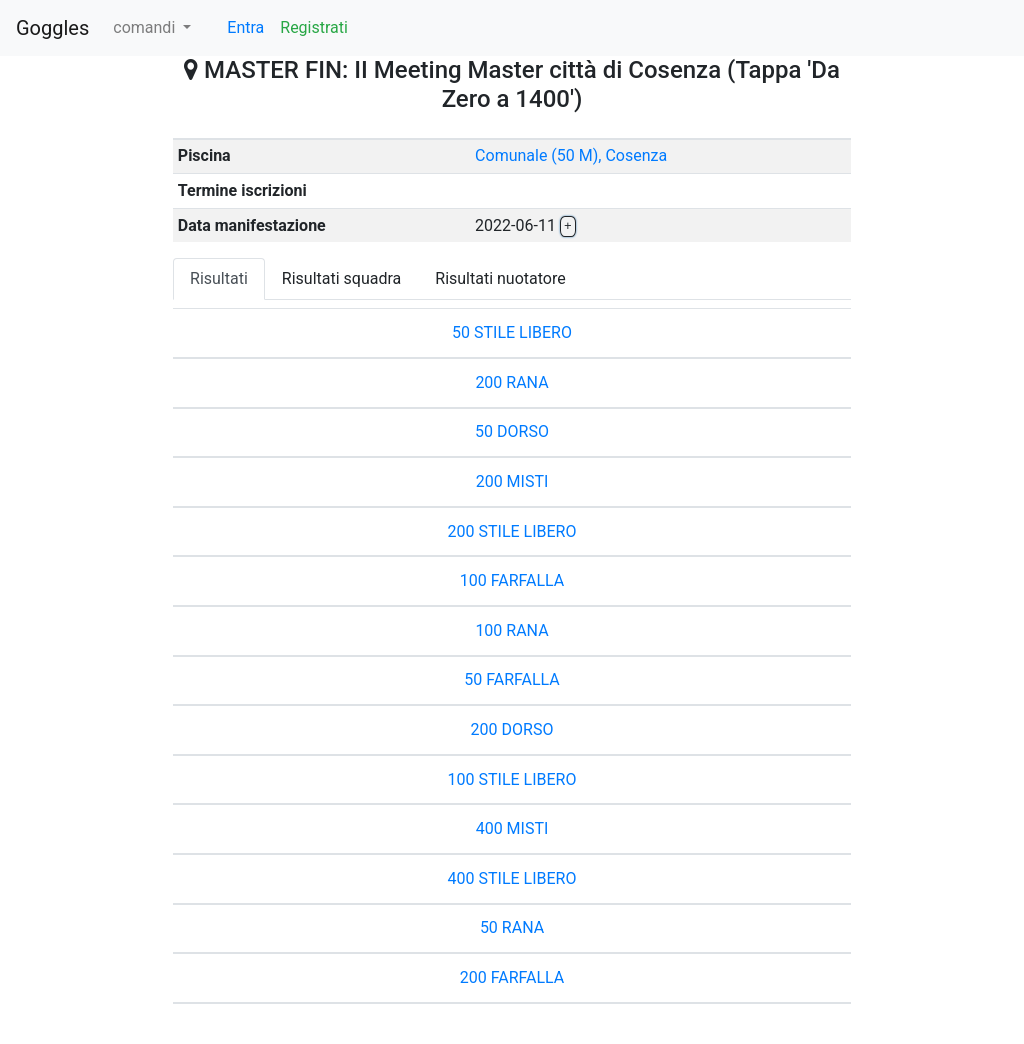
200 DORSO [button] (512, 729)
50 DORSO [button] (512, 431)
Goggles (52, 28)
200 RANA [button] (511, 382)
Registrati (314, 27)
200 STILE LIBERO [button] (512, 531)
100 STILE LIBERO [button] (512, 779)
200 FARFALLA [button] (512, 977)
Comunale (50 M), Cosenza (571, 155)
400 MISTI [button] (512, 828)
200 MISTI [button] (512, 481)
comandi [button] (146, 27)
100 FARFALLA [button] (512, 580)
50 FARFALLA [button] (512, 679)
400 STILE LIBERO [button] (512, 878)
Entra (245, 27)
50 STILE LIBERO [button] (512, 332)
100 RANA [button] (511, 630)
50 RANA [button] (512, 927)
